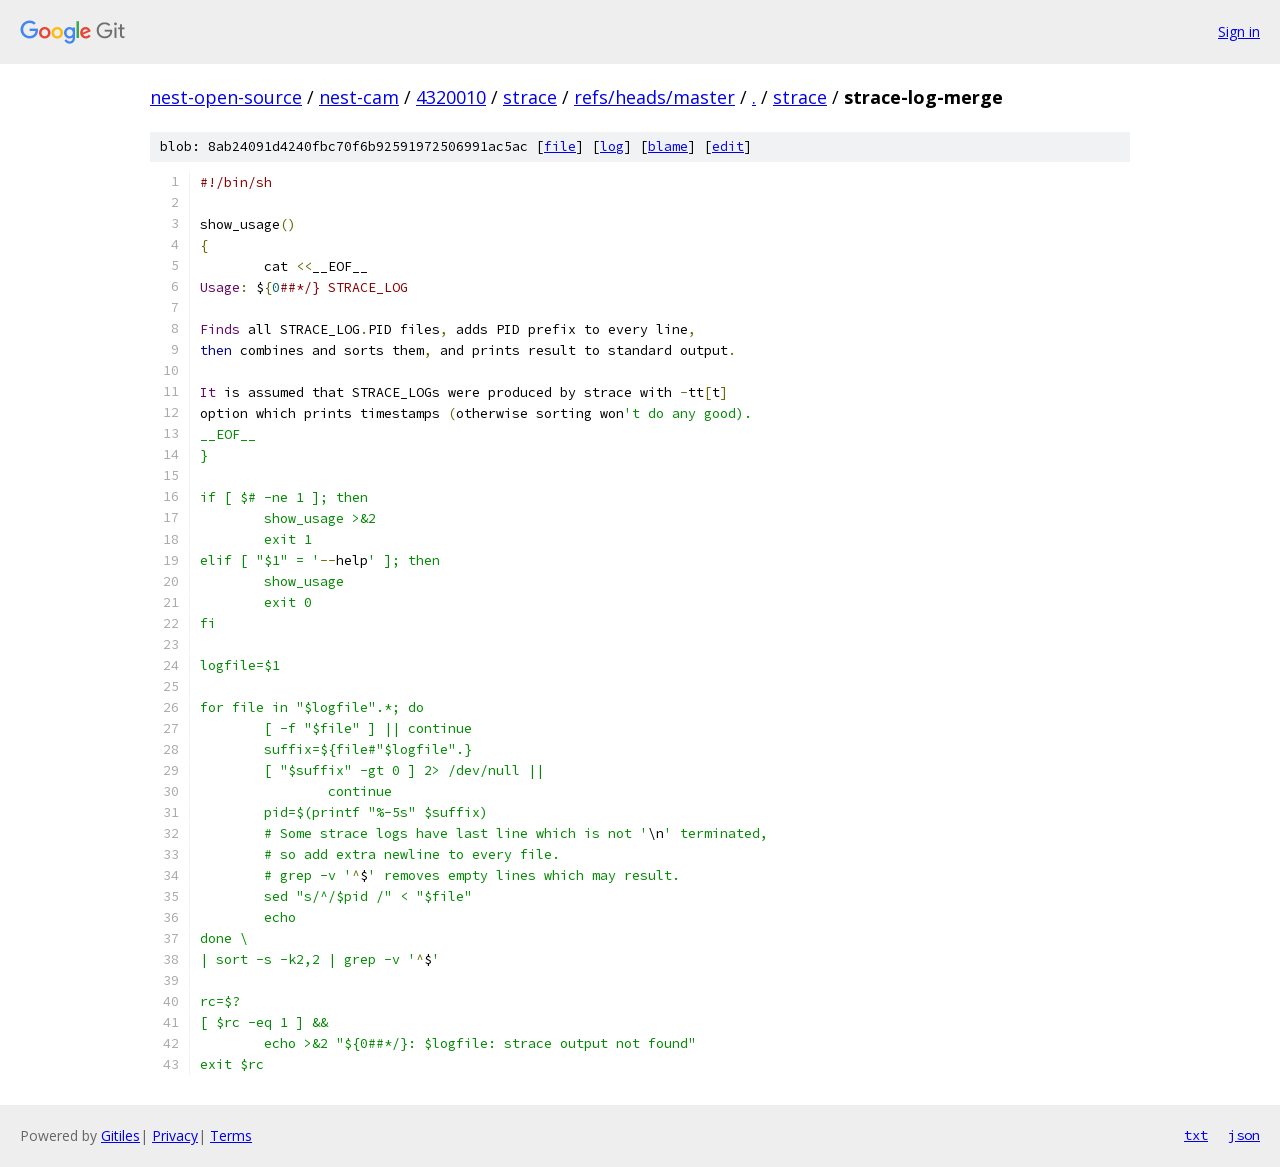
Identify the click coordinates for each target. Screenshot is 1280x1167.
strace (530, 97)
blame (668, 146)
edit (728, 146)
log (612, 146)
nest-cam (359, 97)
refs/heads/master (654, 97)
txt (1196, 1135)
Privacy (175, 1135)
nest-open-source (226, 97)
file (560, 146)
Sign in (1239, 31)
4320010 (451, 97)
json (1244, 1135)
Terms (231, 1135)
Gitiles (120, 1135)
